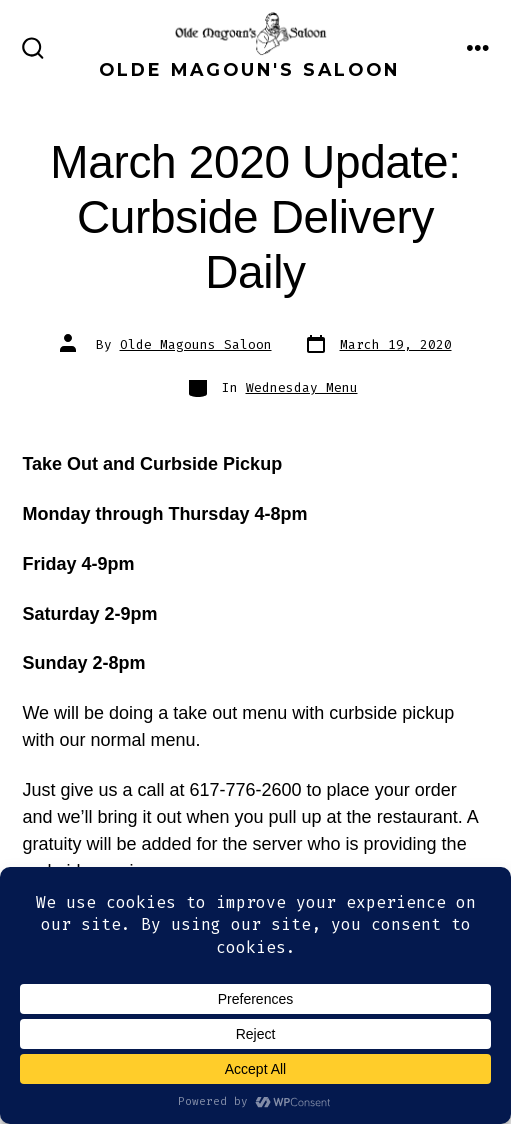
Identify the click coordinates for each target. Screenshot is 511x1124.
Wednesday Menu (302, 387)
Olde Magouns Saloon (196, 344)
